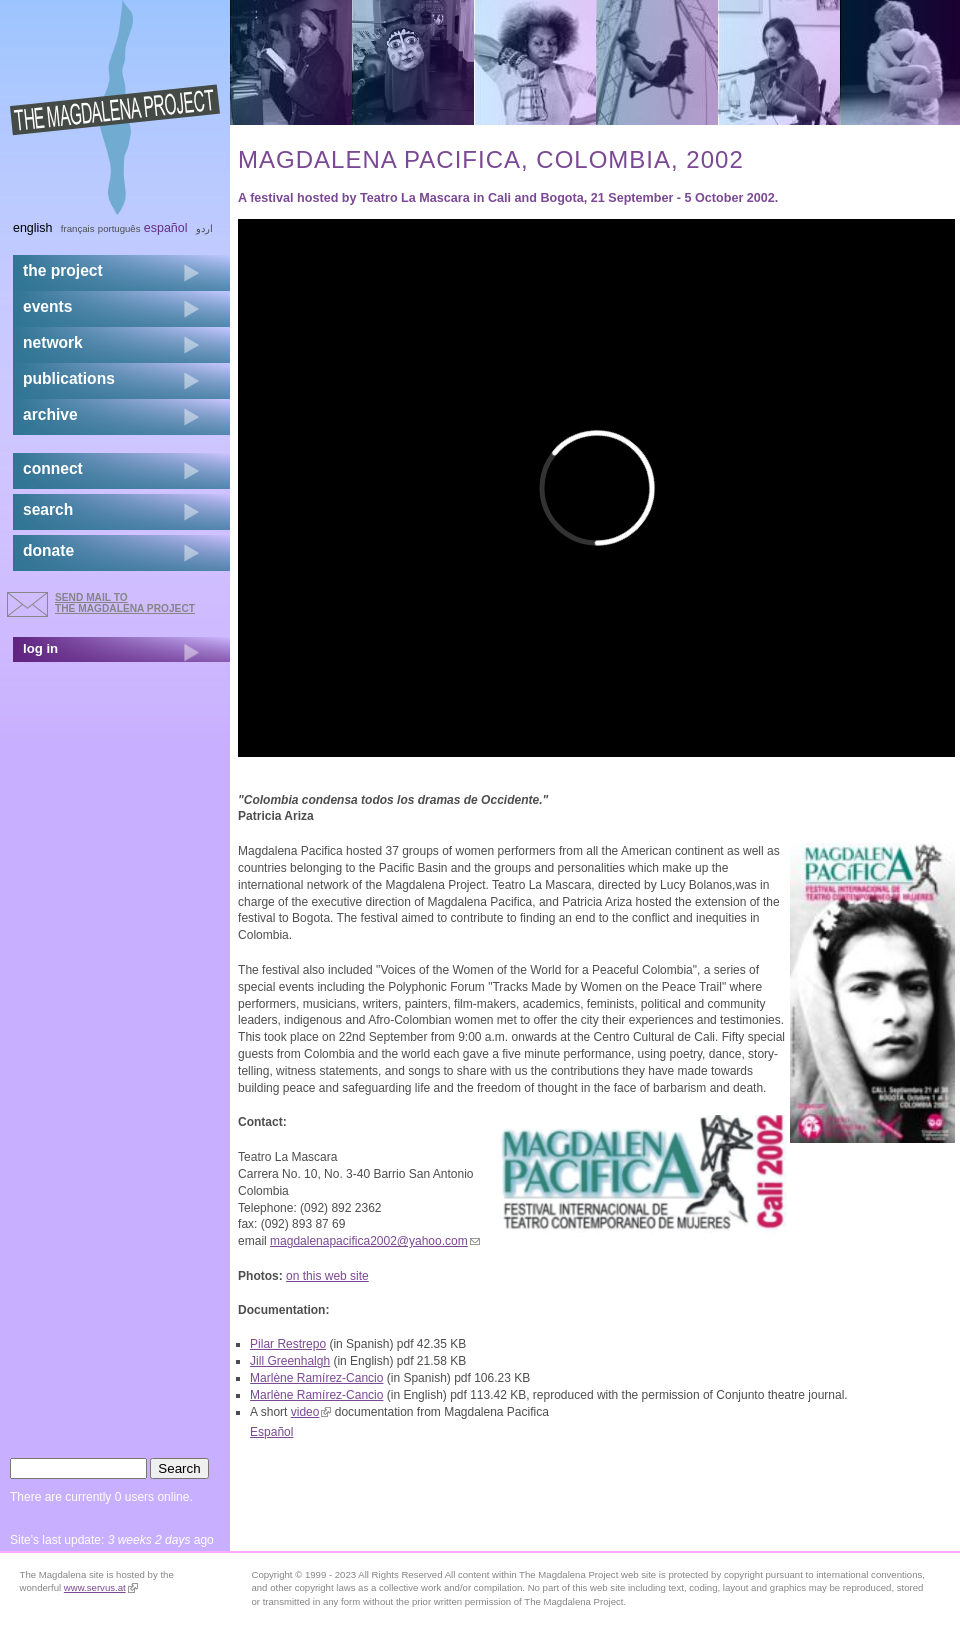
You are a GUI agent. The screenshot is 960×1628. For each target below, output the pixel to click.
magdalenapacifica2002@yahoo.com (375, 1241)
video (311, 1412)
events (47, 306)
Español (271, 1432)
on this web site (327, 1276)
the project (63, 270)
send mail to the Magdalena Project (125, 602)
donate (48, 550)
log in (40, 648)
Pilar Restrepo (288, 1344)
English (33, 228)
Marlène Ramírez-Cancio (316, 1378)
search (48, 509)
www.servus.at (101, 1587)
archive (50, 414)
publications (69, 378)
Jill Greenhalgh (290, 1361)
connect (53, 468)
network (53, 342)
